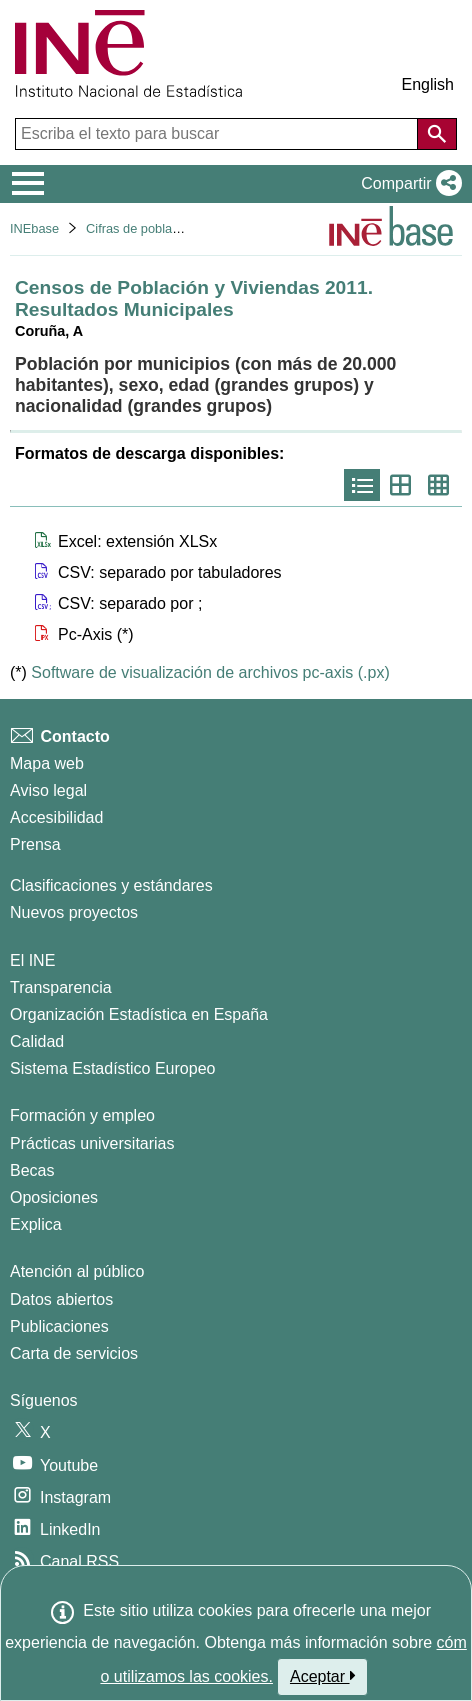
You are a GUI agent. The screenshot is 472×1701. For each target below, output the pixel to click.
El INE (32, 960)
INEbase (34, 228)
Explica (36, 1224)
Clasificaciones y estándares (111, 885)
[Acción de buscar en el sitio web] (437, 134)
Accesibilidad (56, 817)
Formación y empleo (82, 1115)
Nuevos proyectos (74, 912)
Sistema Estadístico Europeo (112, 1068)
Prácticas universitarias (92, 1143)
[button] (407, 184)
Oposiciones (54, 1197)
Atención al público (77, 1271)
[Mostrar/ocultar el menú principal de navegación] (28, 184)
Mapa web (47, 763)
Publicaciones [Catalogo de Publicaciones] (59, 1326)
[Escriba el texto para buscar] (218, 134)
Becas (32, 1170)
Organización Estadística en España (139, 1014)
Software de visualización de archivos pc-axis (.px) (210, 672)
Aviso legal (48, 790)
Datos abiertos (61, 1299)
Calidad (37, 1041)
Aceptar (322, 1676)
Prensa (35, 844)
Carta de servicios (74, 1353)
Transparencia (61, 987)
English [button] (428, 84)
